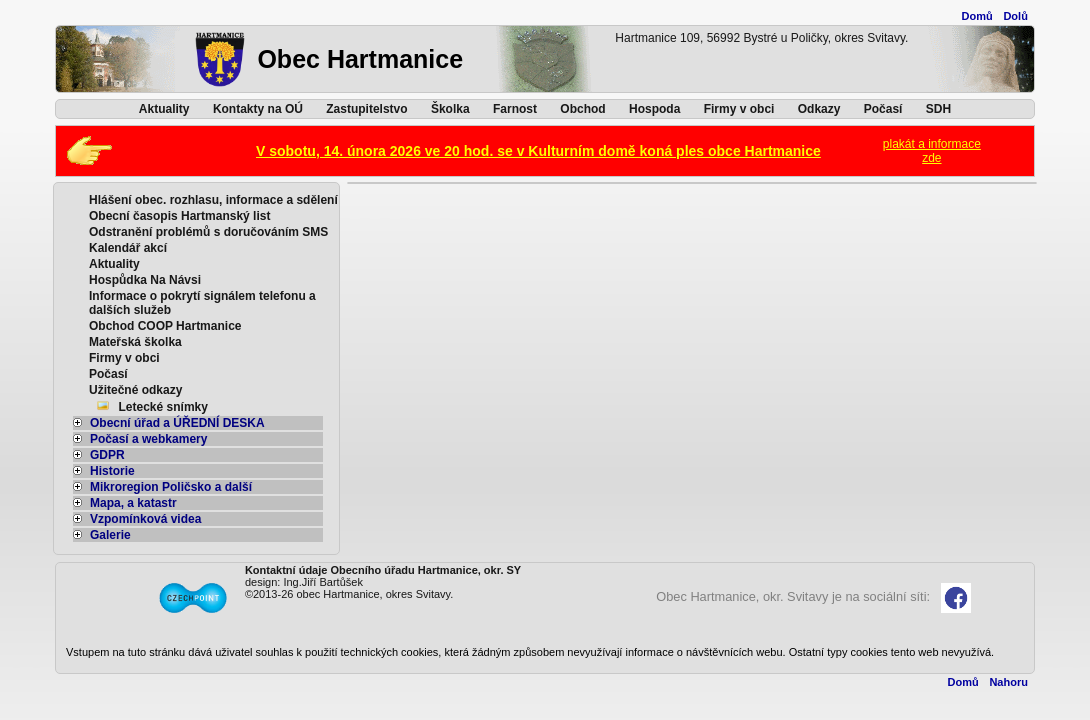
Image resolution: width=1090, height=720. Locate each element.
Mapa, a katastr (125, 503)
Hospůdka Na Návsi (145, 280)
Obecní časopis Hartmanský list (179, 216)
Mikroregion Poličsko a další (162, 487)
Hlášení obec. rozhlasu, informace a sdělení (213, 200)
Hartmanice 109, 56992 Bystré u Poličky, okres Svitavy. (761, 38)
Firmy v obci (739, 109)
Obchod (582, 109)
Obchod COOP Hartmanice (165, 326)
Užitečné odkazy (135, 390)
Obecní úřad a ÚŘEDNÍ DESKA (169, 423)
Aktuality (164, 109)
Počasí (883, 109)
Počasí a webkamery (140, 439)
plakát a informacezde (932, 151)
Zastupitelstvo (366, 109)
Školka (450, 109)
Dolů (1015, 16)
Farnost (515, 109)
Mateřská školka (135, 342)
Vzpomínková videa (137, 519)
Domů (977, 16)
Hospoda (654, 109)
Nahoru (1008, 682)
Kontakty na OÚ (258, 109)
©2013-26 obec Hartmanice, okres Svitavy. (349, 594)
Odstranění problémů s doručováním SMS (208, 232)
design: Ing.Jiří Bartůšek (304, 582)
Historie (104, 471)
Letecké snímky (163, 407)
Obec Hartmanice (360, 59)
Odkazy (819, 109)
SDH (938, 109)
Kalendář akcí (128, 248)
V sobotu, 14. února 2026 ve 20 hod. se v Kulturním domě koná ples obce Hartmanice (538, 151)
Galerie (102, 535)
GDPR (99, 455)
